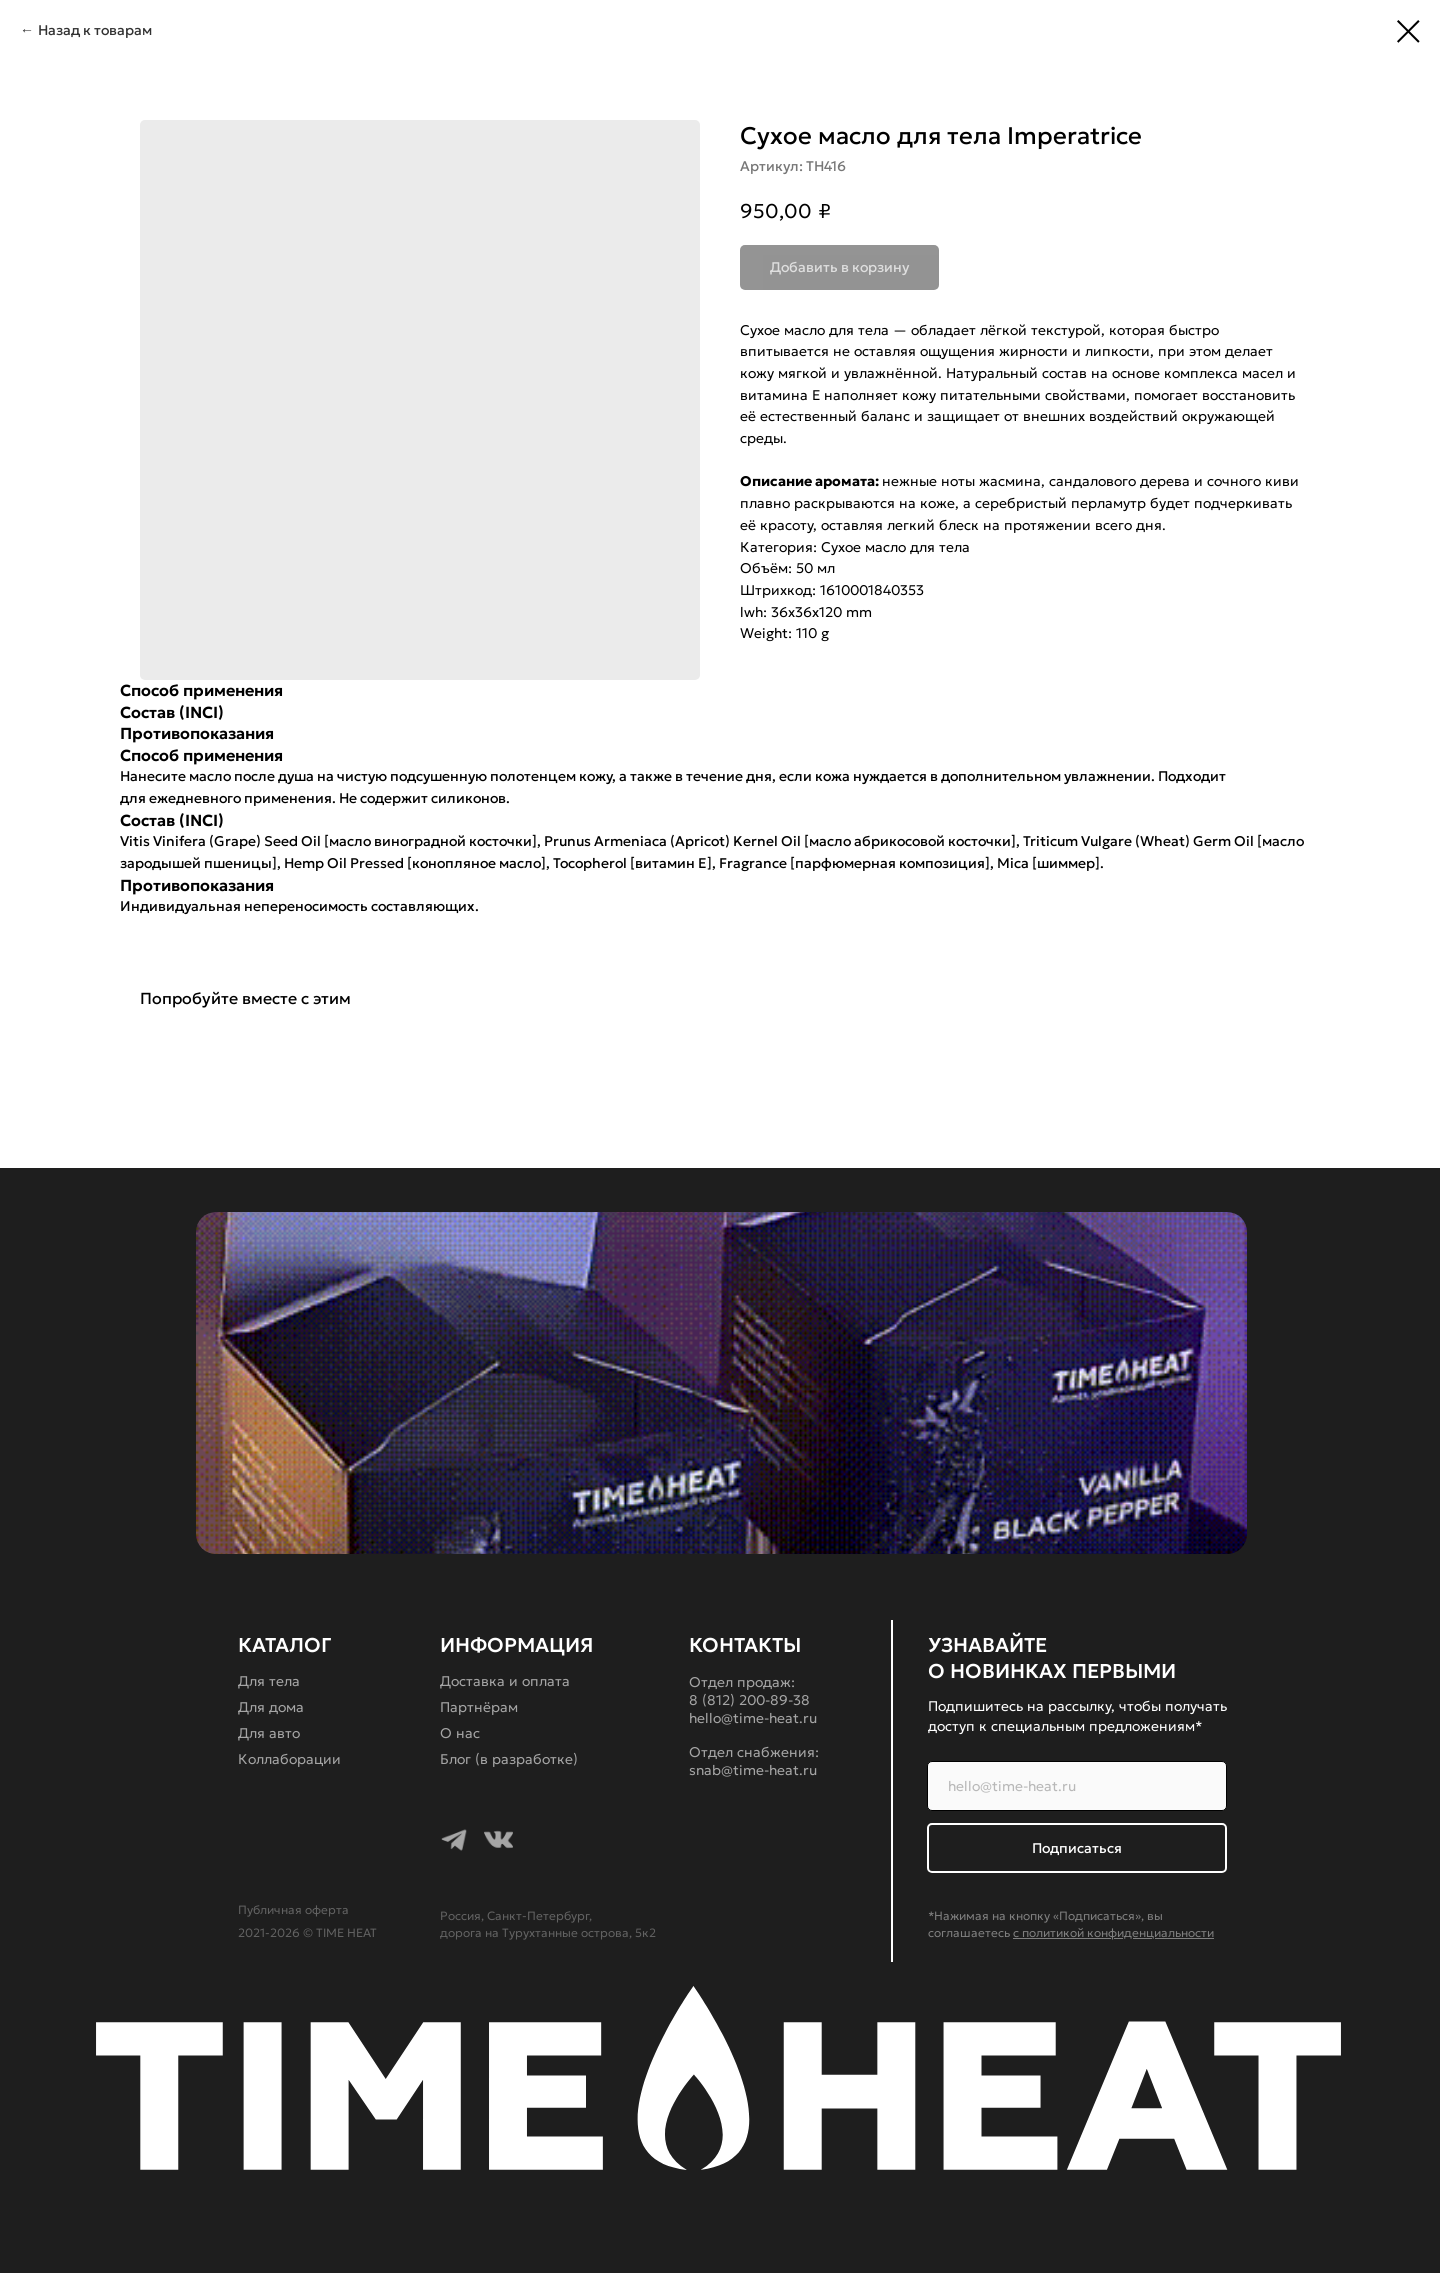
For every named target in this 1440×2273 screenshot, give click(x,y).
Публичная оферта (293, 1909)
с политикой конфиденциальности (1113, 1932)
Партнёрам (479, 1707)
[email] (1077, 1786)
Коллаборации (289, 1759)
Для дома (271, 1707)
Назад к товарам (95, 30)
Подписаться (1077, 1848)
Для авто (269, 1733)
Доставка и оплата (505, 1681)
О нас (460, 1733)
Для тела (269, 1681)
